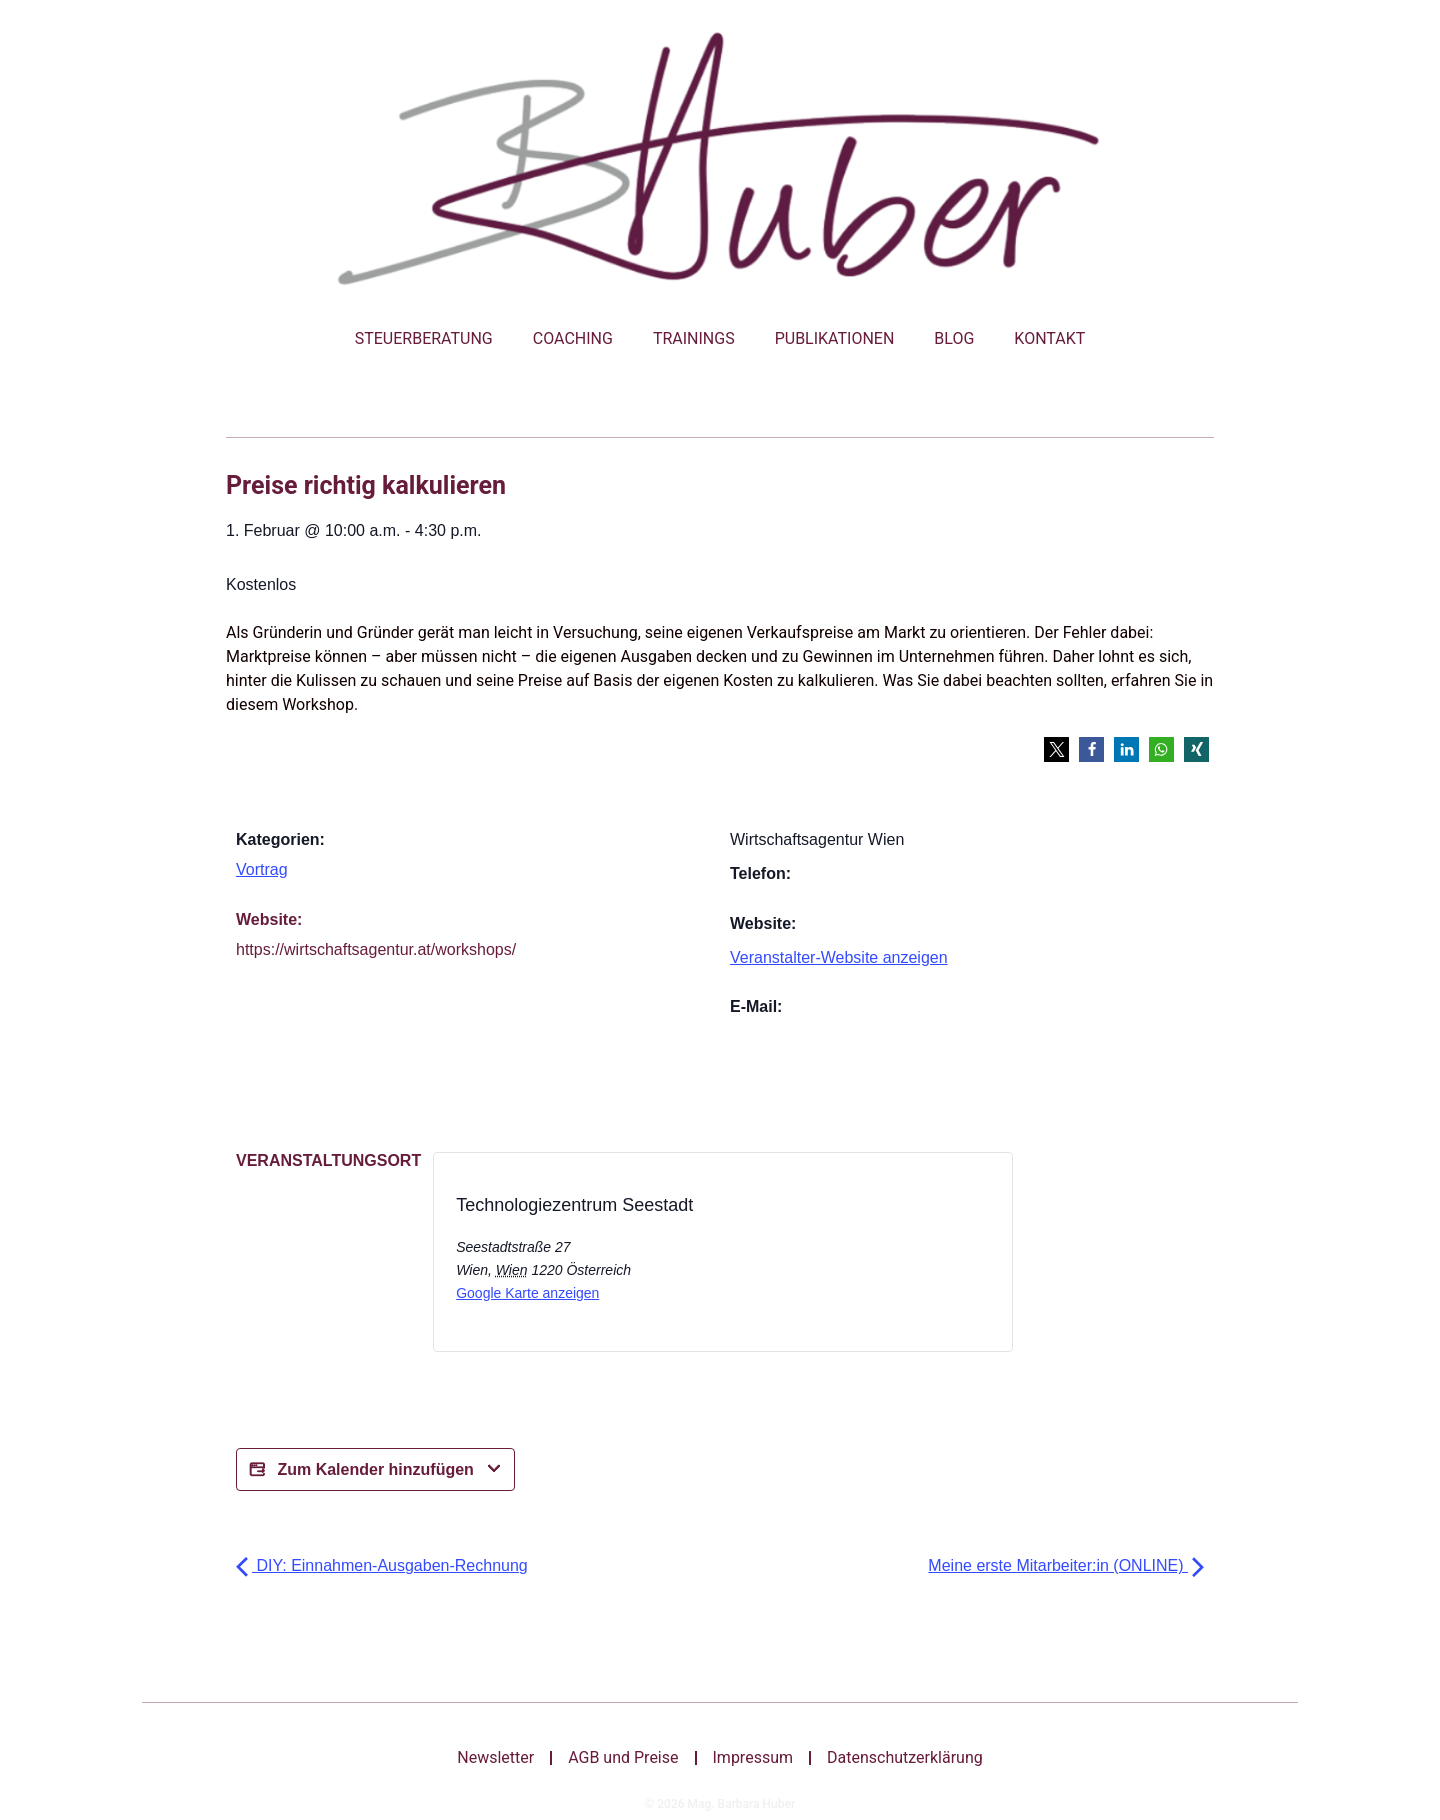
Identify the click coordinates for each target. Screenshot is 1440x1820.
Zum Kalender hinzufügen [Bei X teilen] (375, 1470)
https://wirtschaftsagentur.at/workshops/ (376, 949)
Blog (954, 338)
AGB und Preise (623, 1757)
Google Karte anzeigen (527, 1293)
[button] (1056, 749)
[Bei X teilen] (807, 1257)
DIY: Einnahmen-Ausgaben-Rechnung (382, 1565)
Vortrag (262, 869)
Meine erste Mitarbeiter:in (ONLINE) (1066, 1565)
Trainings (694, 338)
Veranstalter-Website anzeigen (839, 957)
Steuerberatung (424, 338)
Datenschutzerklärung (905, 1757)
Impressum (753, 1757)
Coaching (573, 338)
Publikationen (835, 338)
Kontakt (1049, 338)
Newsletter (495, 1757)
